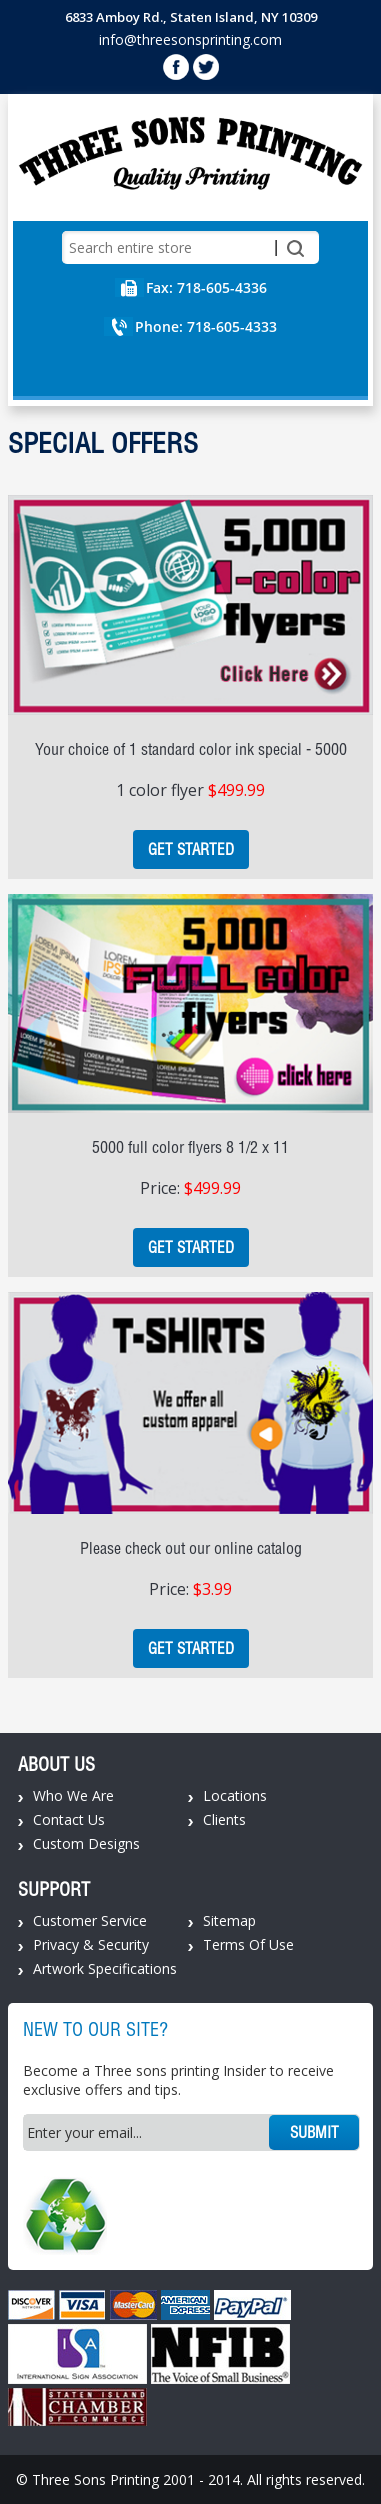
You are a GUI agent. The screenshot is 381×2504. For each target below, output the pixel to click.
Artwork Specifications (105, 1968)
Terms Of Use (248, 1944)
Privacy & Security (91, 1944)
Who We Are (73, 1795)
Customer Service (90, 1920)
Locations (235, 1795)
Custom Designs (86, 1843)
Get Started (191, 849)
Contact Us (69, 1819)
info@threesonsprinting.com (190, 39)
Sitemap (229, 1920)
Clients (224, 1819)
